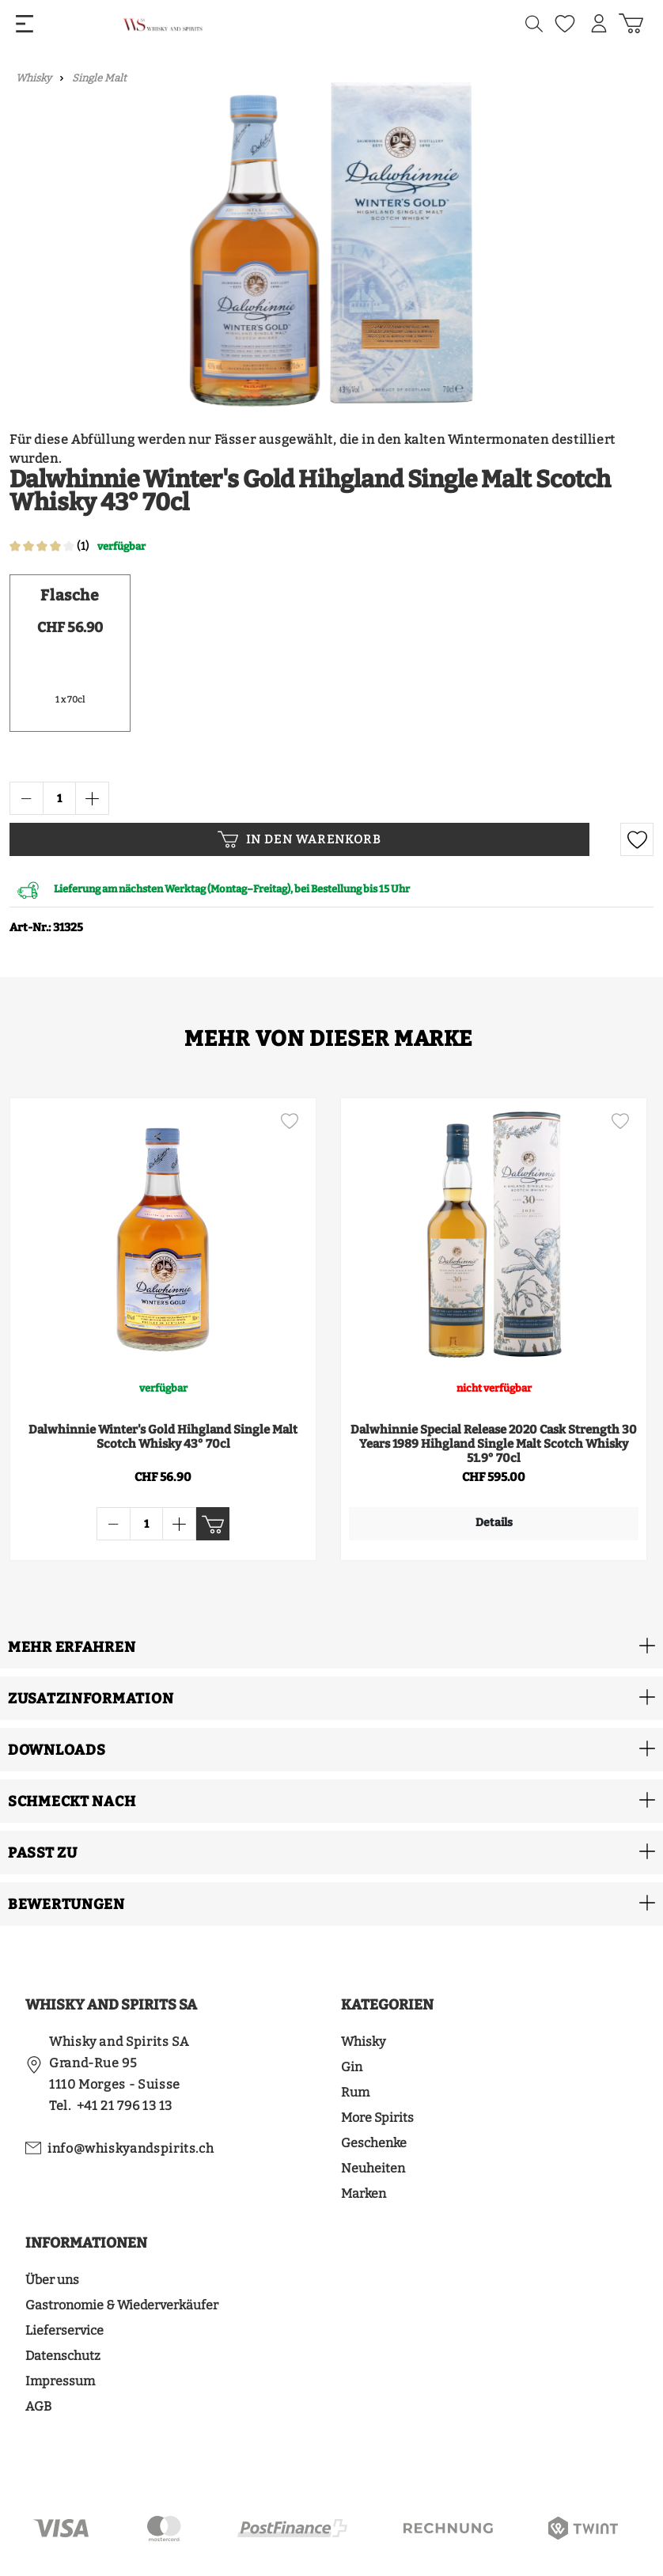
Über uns (52, 2232)
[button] (331, 1599)
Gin (351, 2019)
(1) (83, 546)
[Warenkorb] (631, 24)
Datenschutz (62, 2308)
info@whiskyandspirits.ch (130, 2100)
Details (475, 1522)
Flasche (69, 595)
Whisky (363, 1994)
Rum (355, 2044)
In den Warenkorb (299, 839)
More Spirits (377, 2070)
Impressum (60, 2333)
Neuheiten (373, 2120)
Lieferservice (64, 2282)
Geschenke (374, 2095)
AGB (38, 2358)
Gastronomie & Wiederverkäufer (121, 2257)
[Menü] (24, 24)
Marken (363, 2146)
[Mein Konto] (599, 23)
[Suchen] (534, 24)
